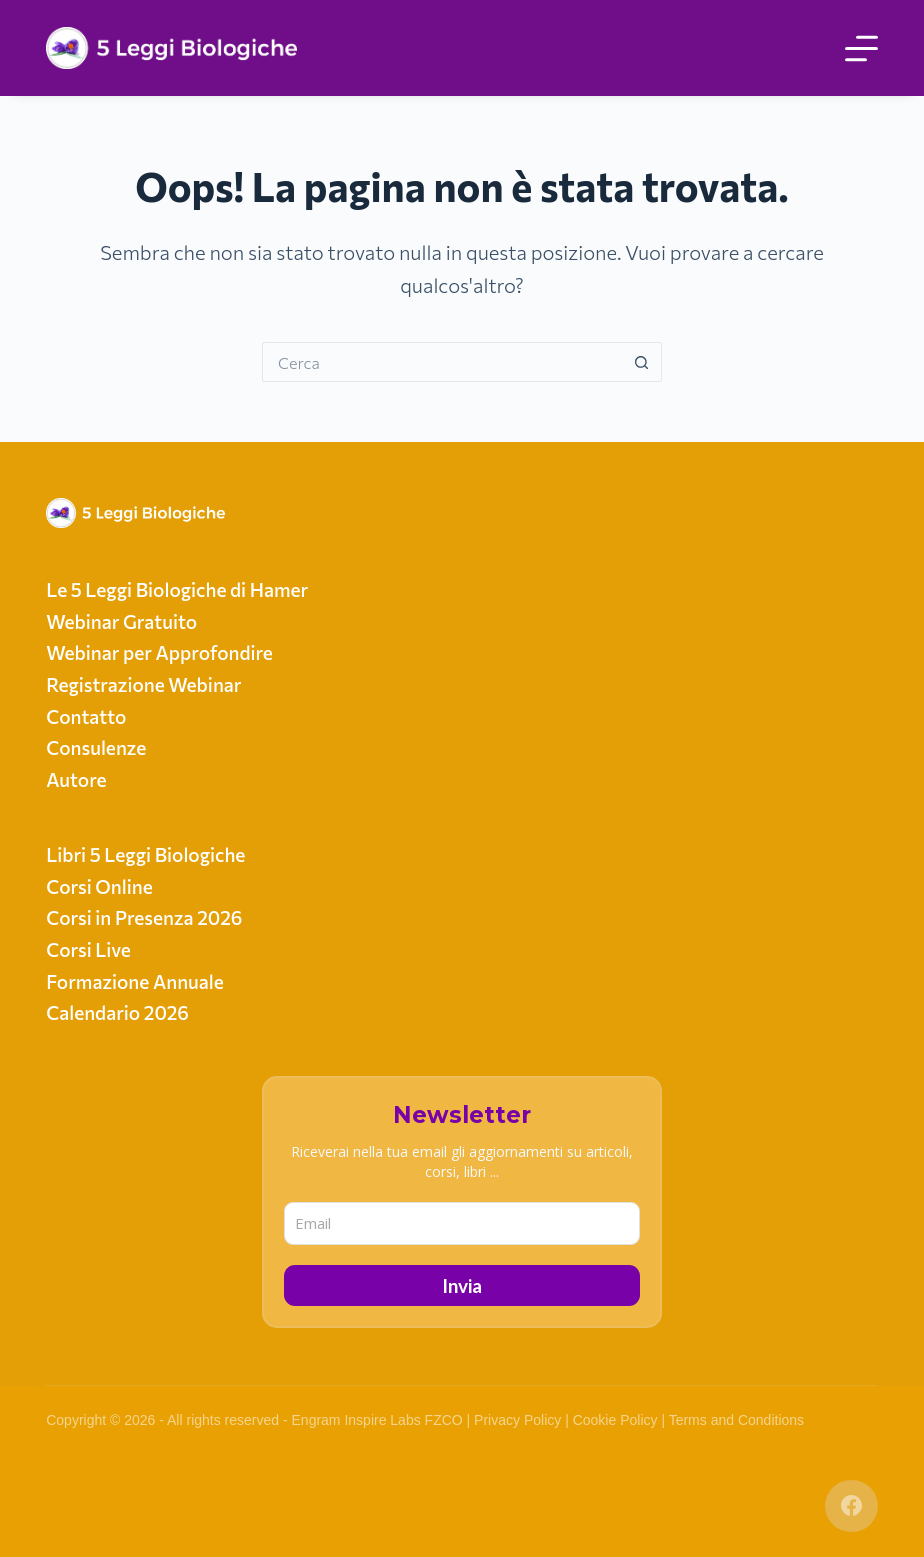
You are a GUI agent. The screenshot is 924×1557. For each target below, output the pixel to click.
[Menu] (861, 48)
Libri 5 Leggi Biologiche (145, 854)
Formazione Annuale (135, 981)
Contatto (86, 716)
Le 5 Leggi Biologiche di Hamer (177, 589)
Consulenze (96, 747)
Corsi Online (99, 886)
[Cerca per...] (442, 362)
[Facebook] (851, 1506)
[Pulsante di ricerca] (642, 362)
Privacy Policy (517, 1420)
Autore (76, 779)
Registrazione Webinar (143, 684)
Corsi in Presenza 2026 (144, 917)
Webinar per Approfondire (159, 652)
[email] (462, 1223)
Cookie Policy (615, 1420)
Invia (462, 1285)
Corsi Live (88, 949)
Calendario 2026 (117, 1012)
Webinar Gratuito (121, 621)
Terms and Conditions (736, 1420)
